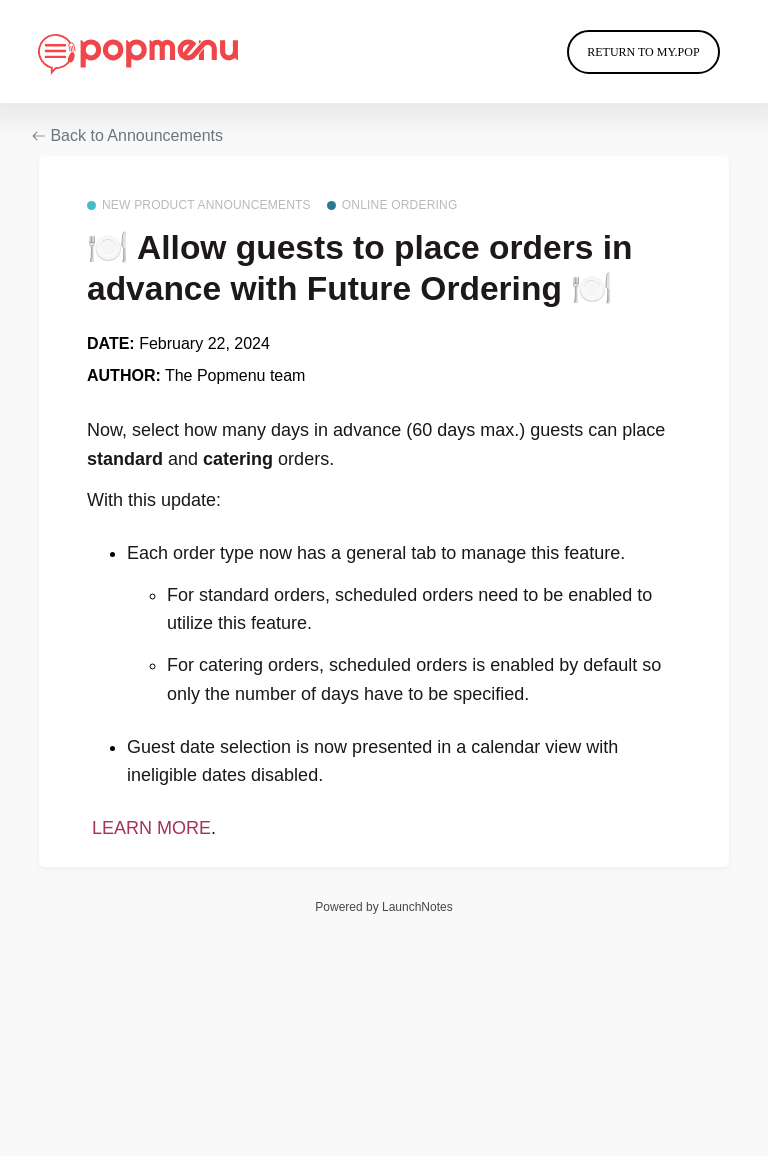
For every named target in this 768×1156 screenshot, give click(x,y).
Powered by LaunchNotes (383, 907)
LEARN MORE (149, 828)
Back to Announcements (127, 135)
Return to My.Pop (643, 52)
